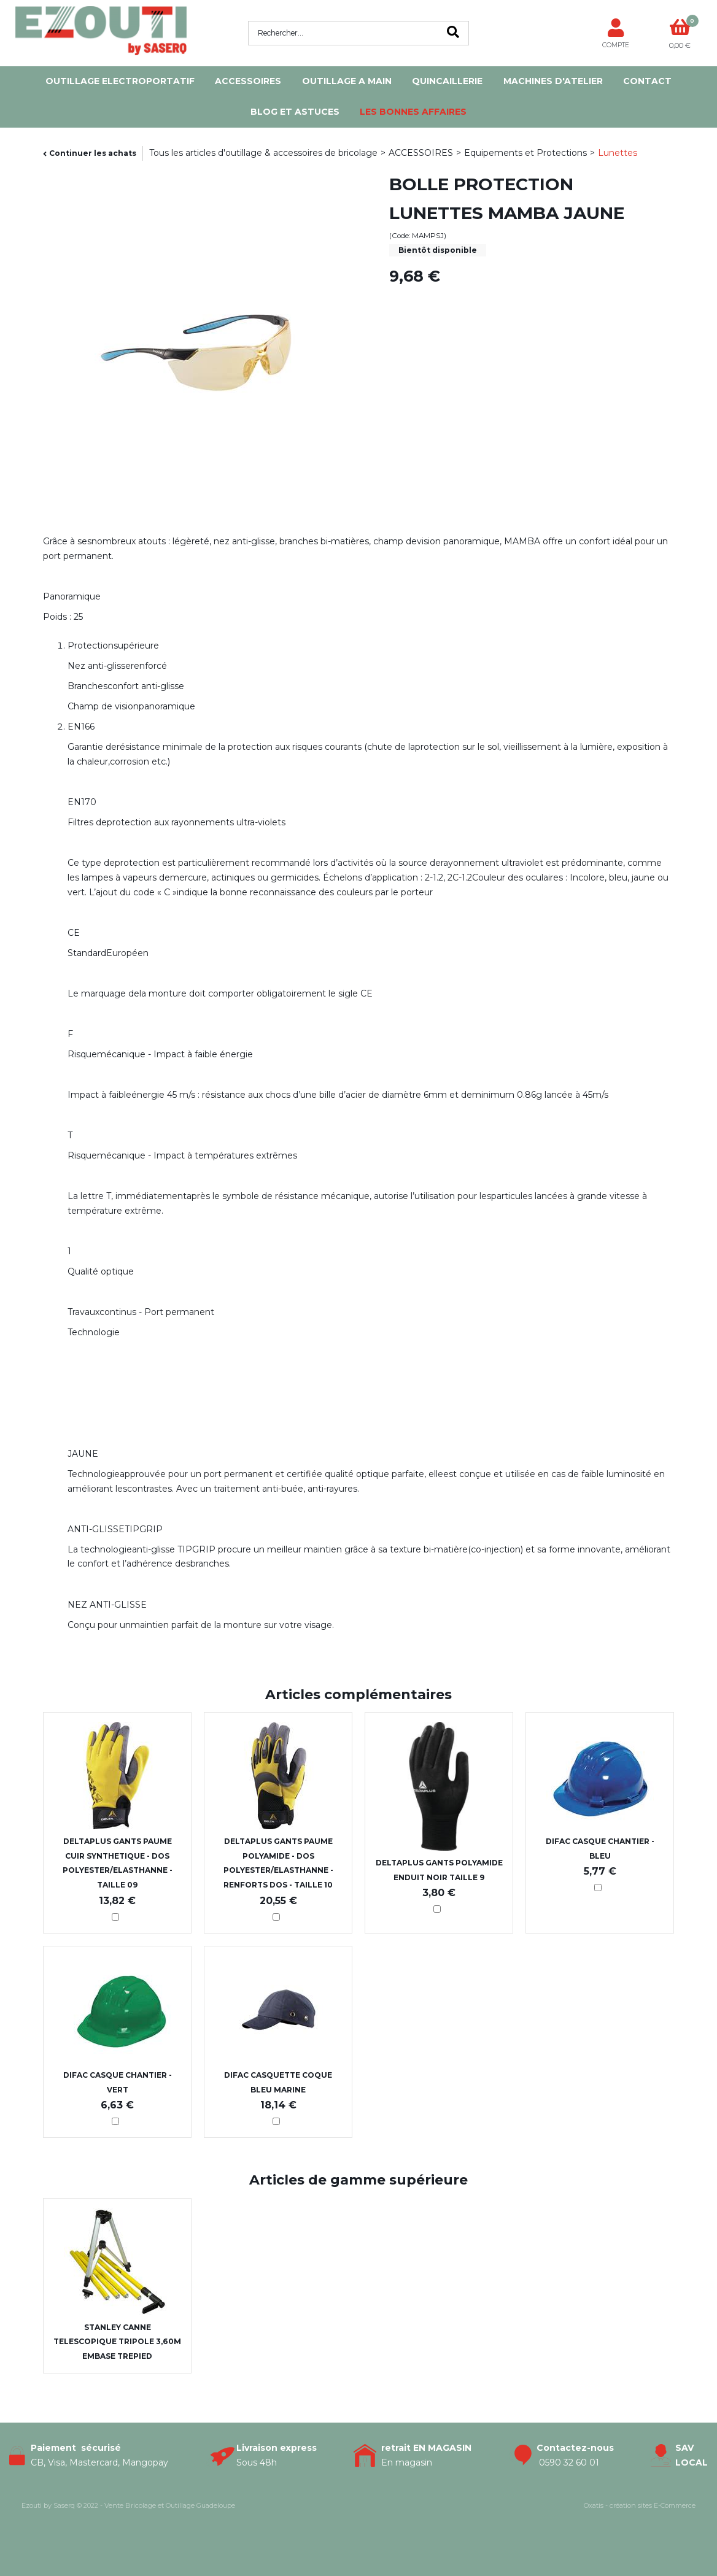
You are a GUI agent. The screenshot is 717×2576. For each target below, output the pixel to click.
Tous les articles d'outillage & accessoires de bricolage (263, 152)
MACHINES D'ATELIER (553, 81)
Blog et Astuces (294, 111)
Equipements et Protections (525, 152)
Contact (647, 81)
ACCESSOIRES (248, 81)
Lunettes (617, 152)
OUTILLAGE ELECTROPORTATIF (120, 81)
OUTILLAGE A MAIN (347, 81)
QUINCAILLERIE (447, 81)
